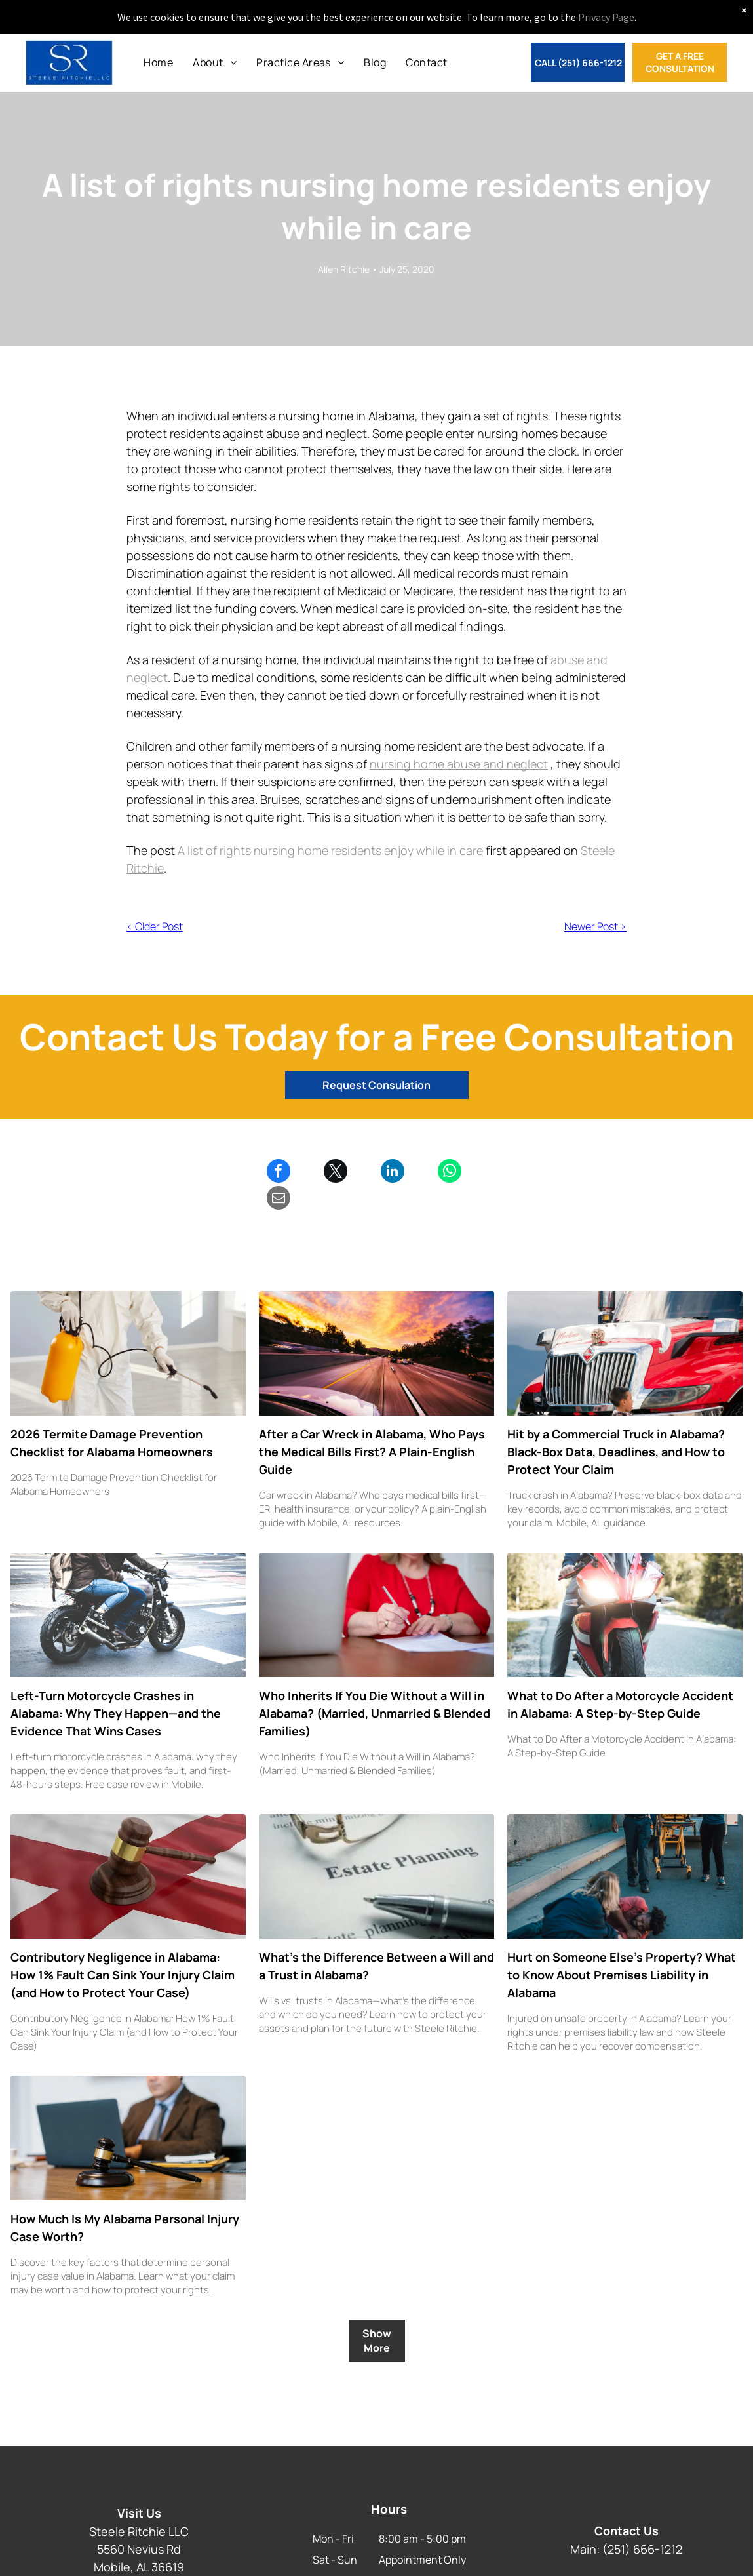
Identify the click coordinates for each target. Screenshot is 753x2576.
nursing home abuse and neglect (459, 764)
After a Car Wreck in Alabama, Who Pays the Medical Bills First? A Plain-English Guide (372, 1424)
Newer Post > (595, 926)
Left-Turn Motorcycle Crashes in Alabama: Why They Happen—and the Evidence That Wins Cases (115, 1686)
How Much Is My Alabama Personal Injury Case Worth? (124, 2200)
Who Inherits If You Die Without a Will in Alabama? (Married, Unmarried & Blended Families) (374, 1686)
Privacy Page (606, 17)
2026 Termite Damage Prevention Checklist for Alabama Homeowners (111, 1416)
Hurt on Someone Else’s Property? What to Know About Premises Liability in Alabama (621, 1947)
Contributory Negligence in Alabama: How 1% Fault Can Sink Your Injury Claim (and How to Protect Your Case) (122, 1947)
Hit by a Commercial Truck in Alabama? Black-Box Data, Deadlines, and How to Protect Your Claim (616, 1424)
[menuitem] (158, 62)
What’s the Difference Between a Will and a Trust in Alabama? (376, 1939)
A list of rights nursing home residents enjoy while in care (330, 850)
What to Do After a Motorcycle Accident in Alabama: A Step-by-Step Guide (620, 1677)
